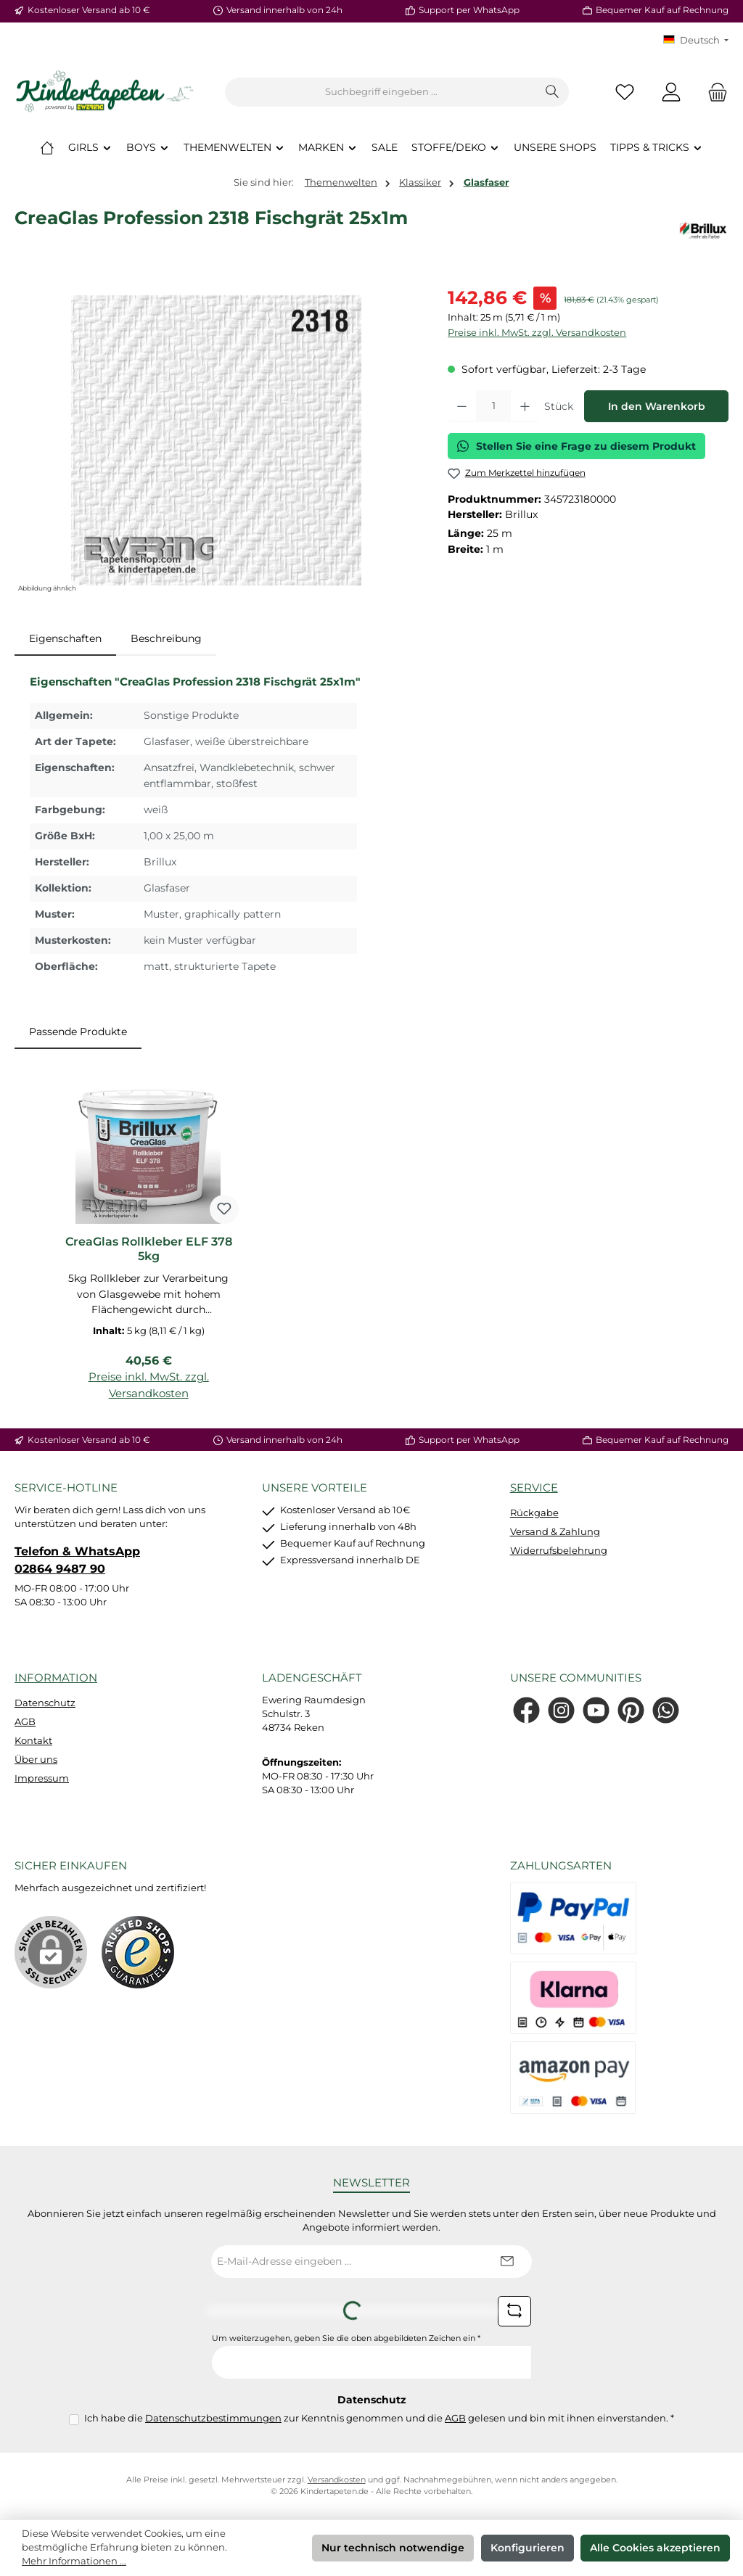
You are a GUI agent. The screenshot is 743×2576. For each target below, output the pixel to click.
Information (56, 1677)
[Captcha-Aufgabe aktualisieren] (514, 2311)
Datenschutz (45, 1703)
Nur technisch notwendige (392, 2547)
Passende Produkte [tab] (78, 1031)
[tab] (65, 639)
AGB (25, 1721)
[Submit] (506, 2261)
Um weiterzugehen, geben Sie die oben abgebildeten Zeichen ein (346, 2338)
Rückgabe (534, 1512)
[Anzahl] (493, 406)
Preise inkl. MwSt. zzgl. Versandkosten (537, 332)
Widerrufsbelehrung (558, 1550)
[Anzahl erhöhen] (525, 406)
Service (534, 1487)
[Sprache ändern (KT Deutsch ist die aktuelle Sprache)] (695, 41)
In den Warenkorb (656, 406)
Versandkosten (337, 2480)
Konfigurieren (527, 2547)
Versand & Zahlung (555, 1531)
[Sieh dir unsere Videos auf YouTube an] (596, 1710)
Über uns (36, 1759)
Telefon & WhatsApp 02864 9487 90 (77, 1560)
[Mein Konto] (671, 92)
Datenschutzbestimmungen (213, 2418)
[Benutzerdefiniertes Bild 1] (138, 1952)
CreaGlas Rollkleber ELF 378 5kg (148, 1249)
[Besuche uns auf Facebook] (526, 1710)
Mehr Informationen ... (74, 2561)
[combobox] (381, 92)
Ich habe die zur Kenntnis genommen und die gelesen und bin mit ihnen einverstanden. (379, 2418)
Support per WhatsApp (469, 10)
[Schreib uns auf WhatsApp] (665, 1710)
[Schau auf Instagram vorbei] (561, 1710)
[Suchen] (552, 92)
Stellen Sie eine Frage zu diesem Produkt (576, 446)
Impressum (42, 1778)
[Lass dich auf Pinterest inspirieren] (631, 1710)
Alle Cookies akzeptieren (655, 2547)
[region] (216, 440)
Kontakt (33, 1740)
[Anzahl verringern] (462, 406)
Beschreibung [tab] (166, 638)
